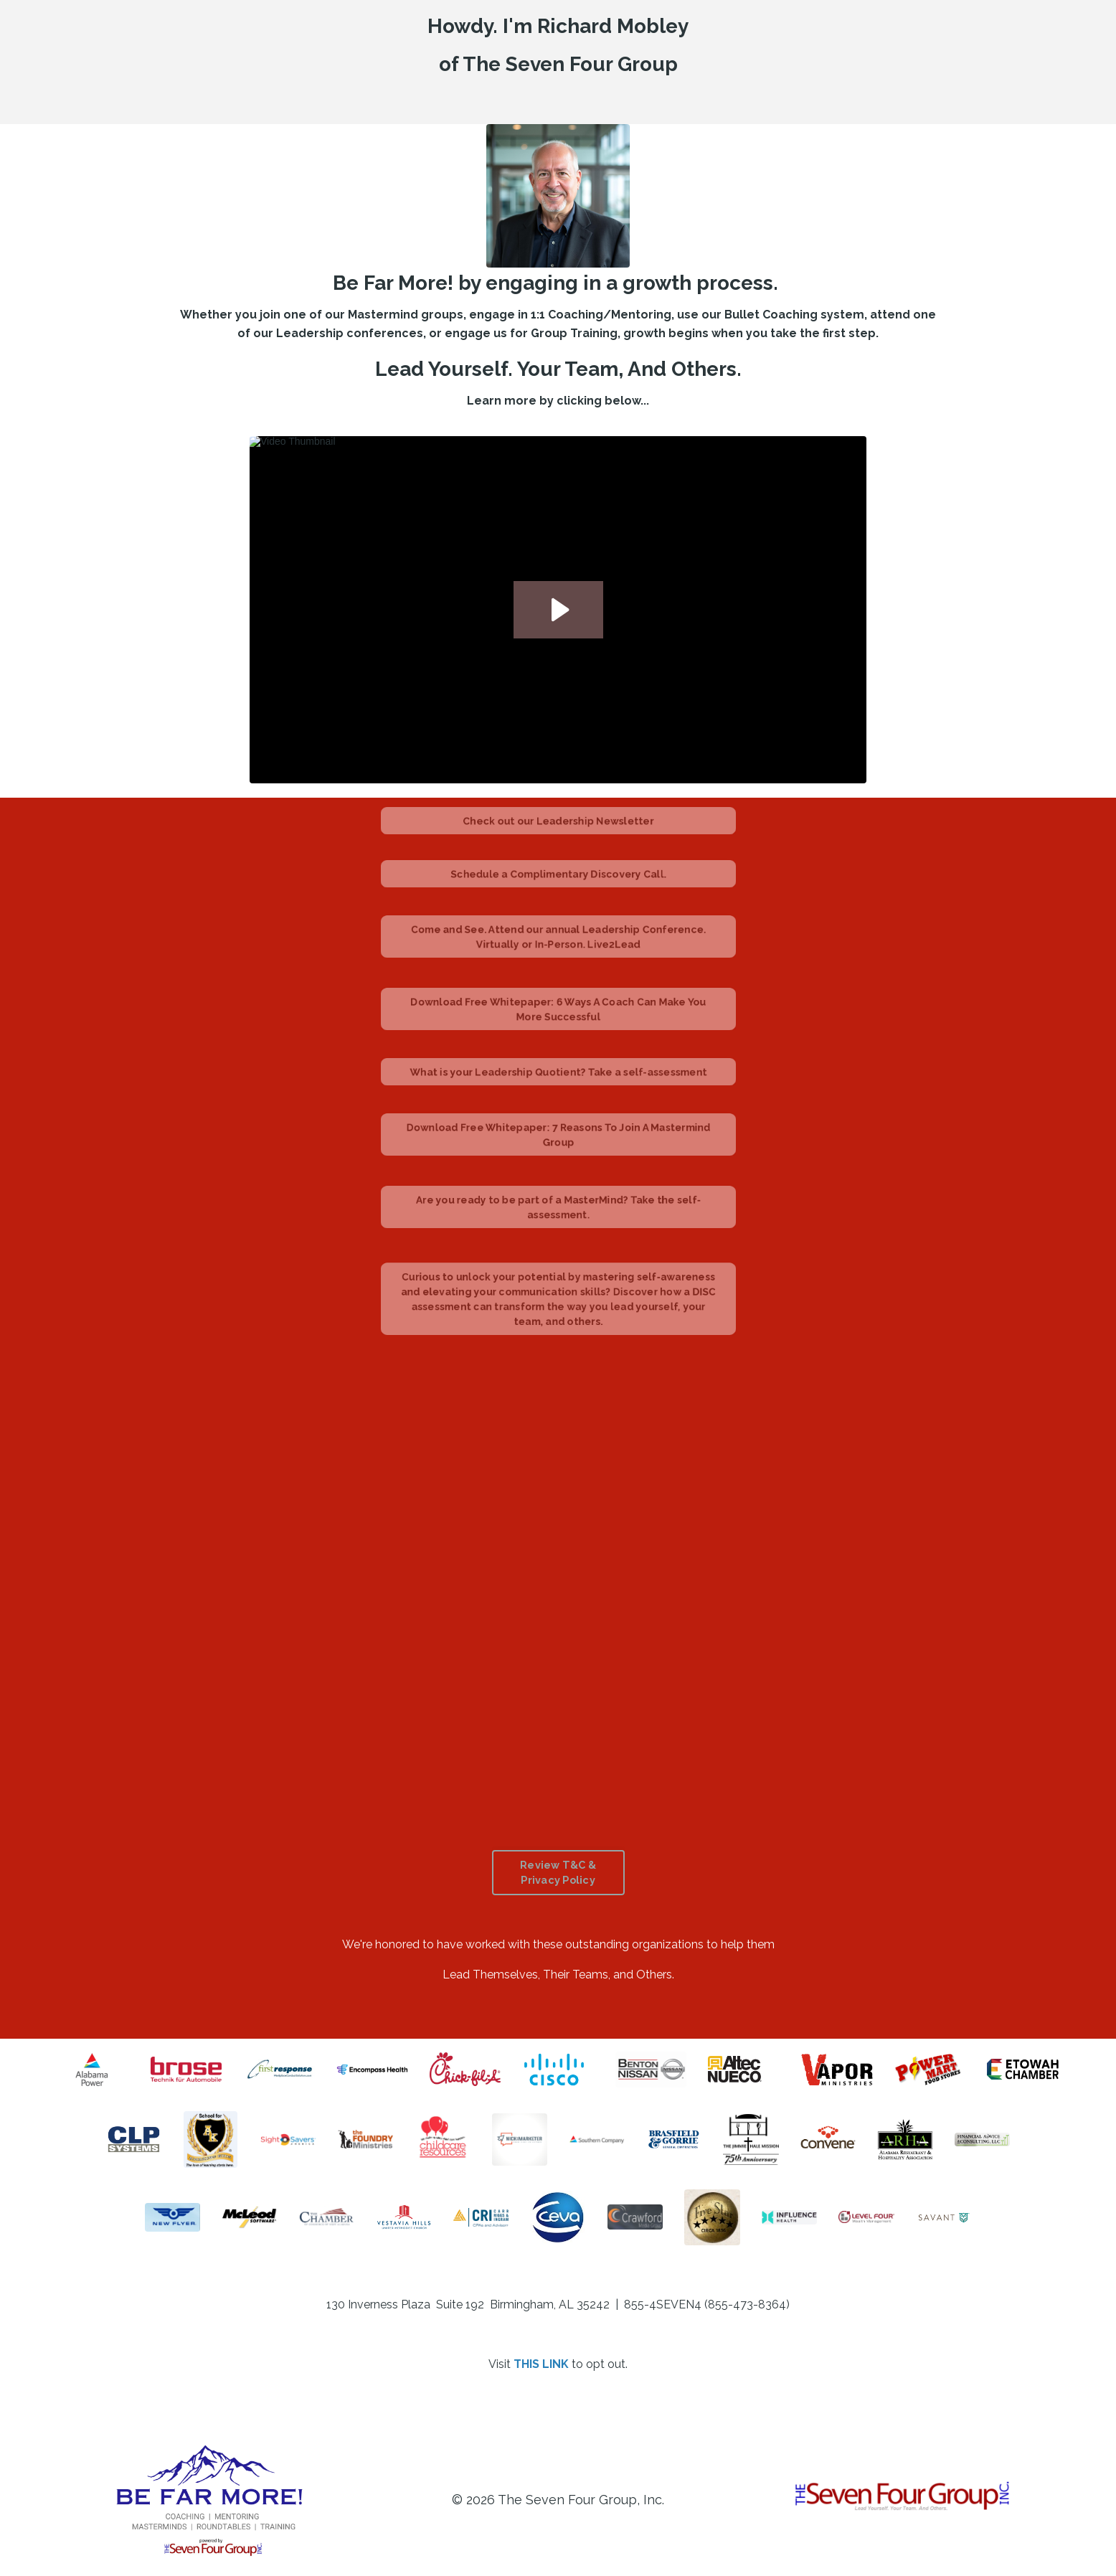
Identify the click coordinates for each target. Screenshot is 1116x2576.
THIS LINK (541, 2364)
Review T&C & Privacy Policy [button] (558, 1873)
